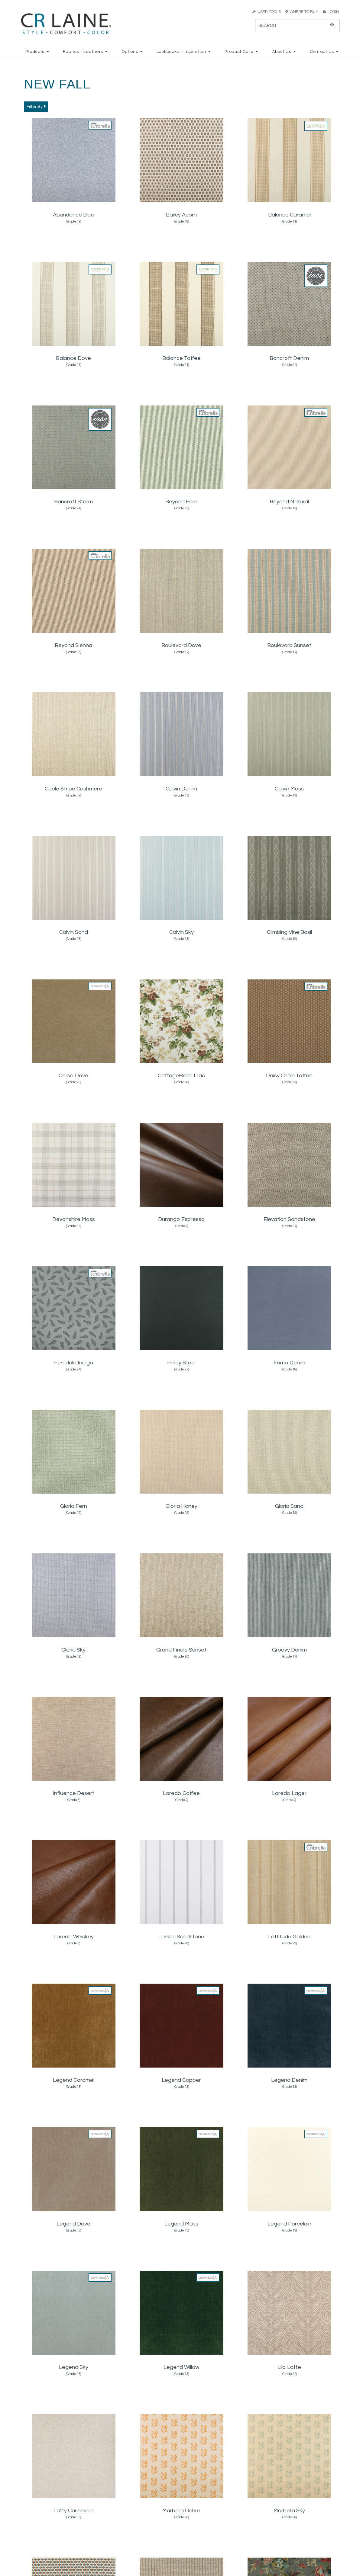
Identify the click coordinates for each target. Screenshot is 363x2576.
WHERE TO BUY (303, 12)
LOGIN (331, 12)
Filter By (36, 106)
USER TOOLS (266, 12)
